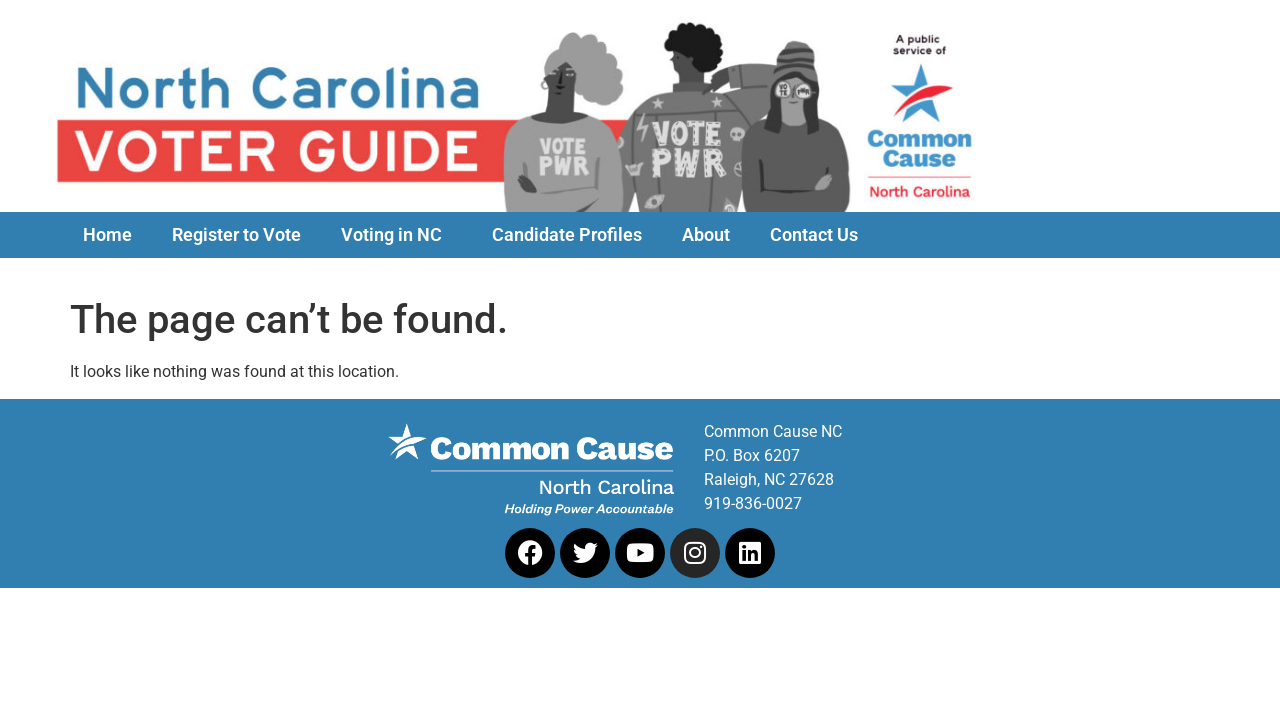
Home (107, 235)
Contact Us (814, 235)
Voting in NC (396, 235)
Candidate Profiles (567, 235)
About (706, 235)
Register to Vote (236, 235)
